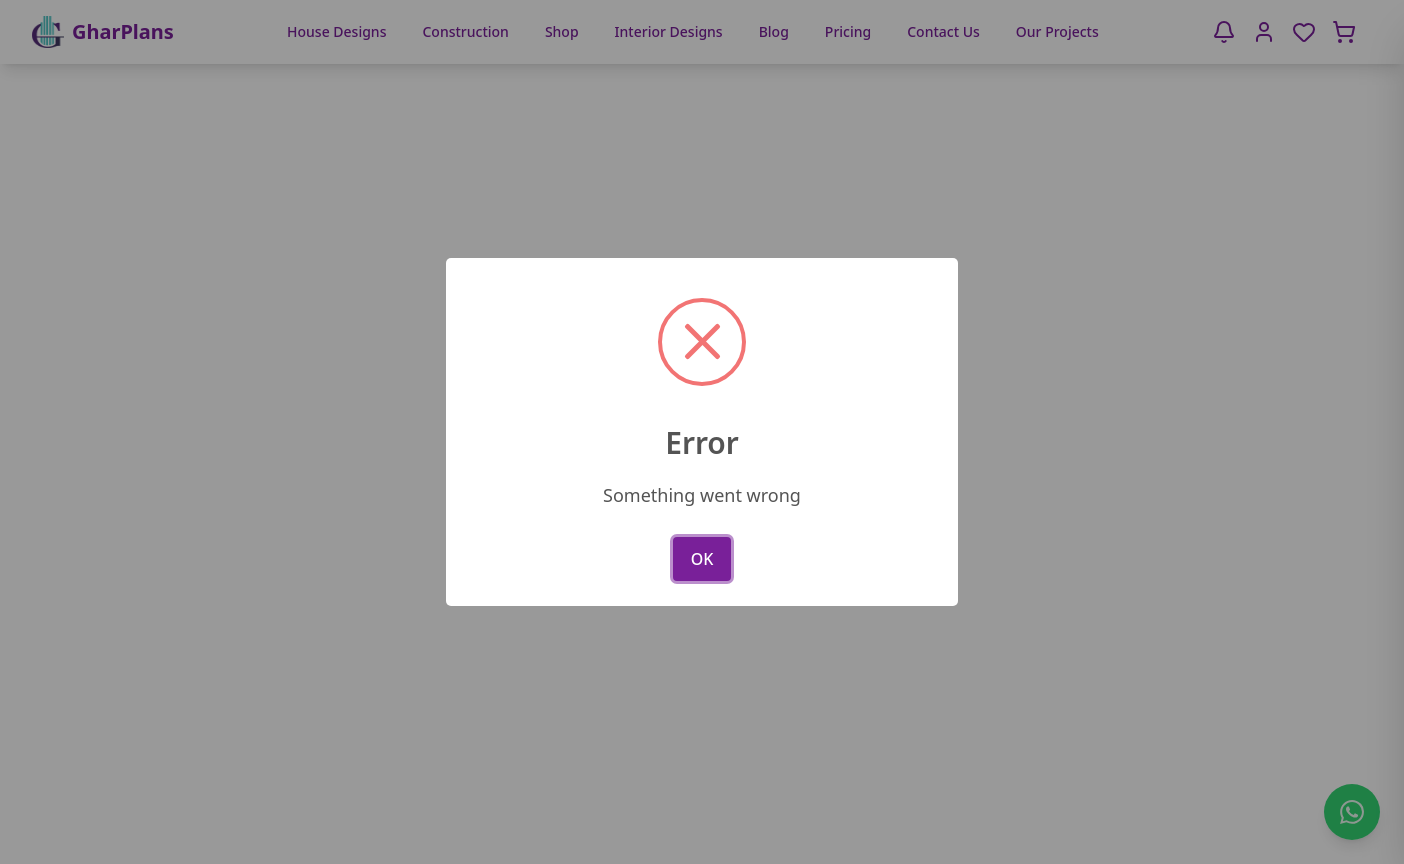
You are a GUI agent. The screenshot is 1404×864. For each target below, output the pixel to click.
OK (702, 559)
